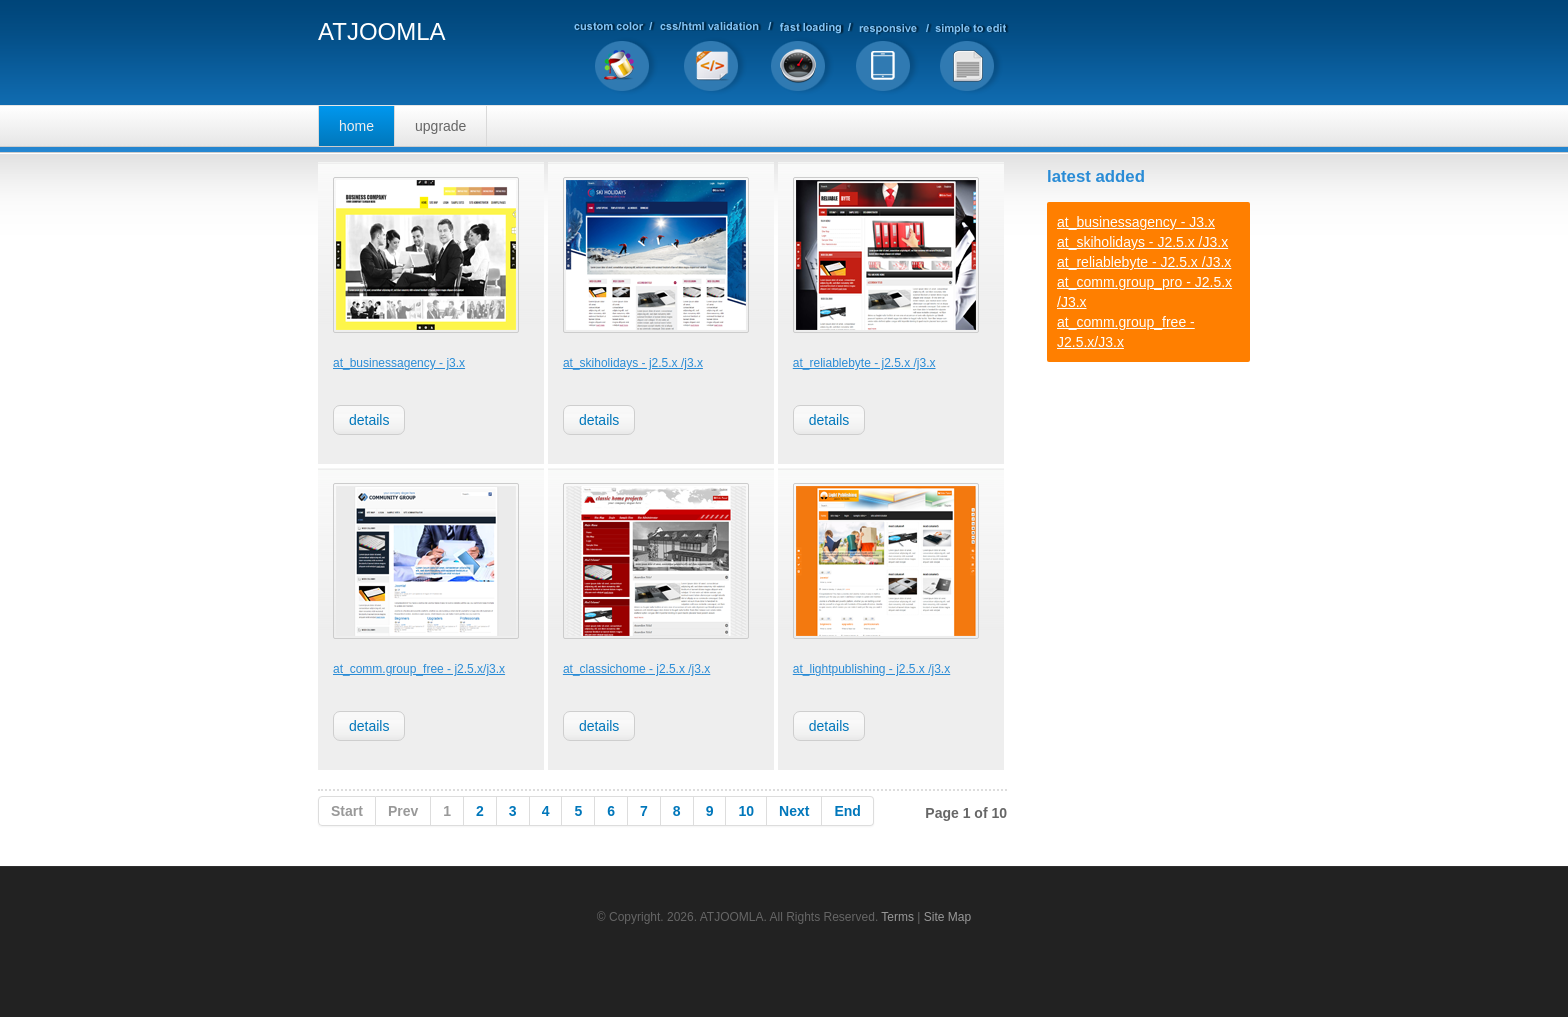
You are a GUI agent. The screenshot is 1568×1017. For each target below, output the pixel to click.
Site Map (947, 917)
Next (794, 811)
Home (356, 126)
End (847, 811)
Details (369, 420)
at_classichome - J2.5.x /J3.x (636, 669)
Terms (897, 917)
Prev (403, 811)
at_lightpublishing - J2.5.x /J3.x (871, 669)
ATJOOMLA (382, 32)
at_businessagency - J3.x (399, 363)
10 (746, 811)
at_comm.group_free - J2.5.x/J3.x (419, 669)
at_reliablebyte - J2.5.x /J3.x (864, 363)
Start (347, 811)
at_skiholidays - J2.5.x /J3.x (633, 363)
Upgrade (440, 126)
